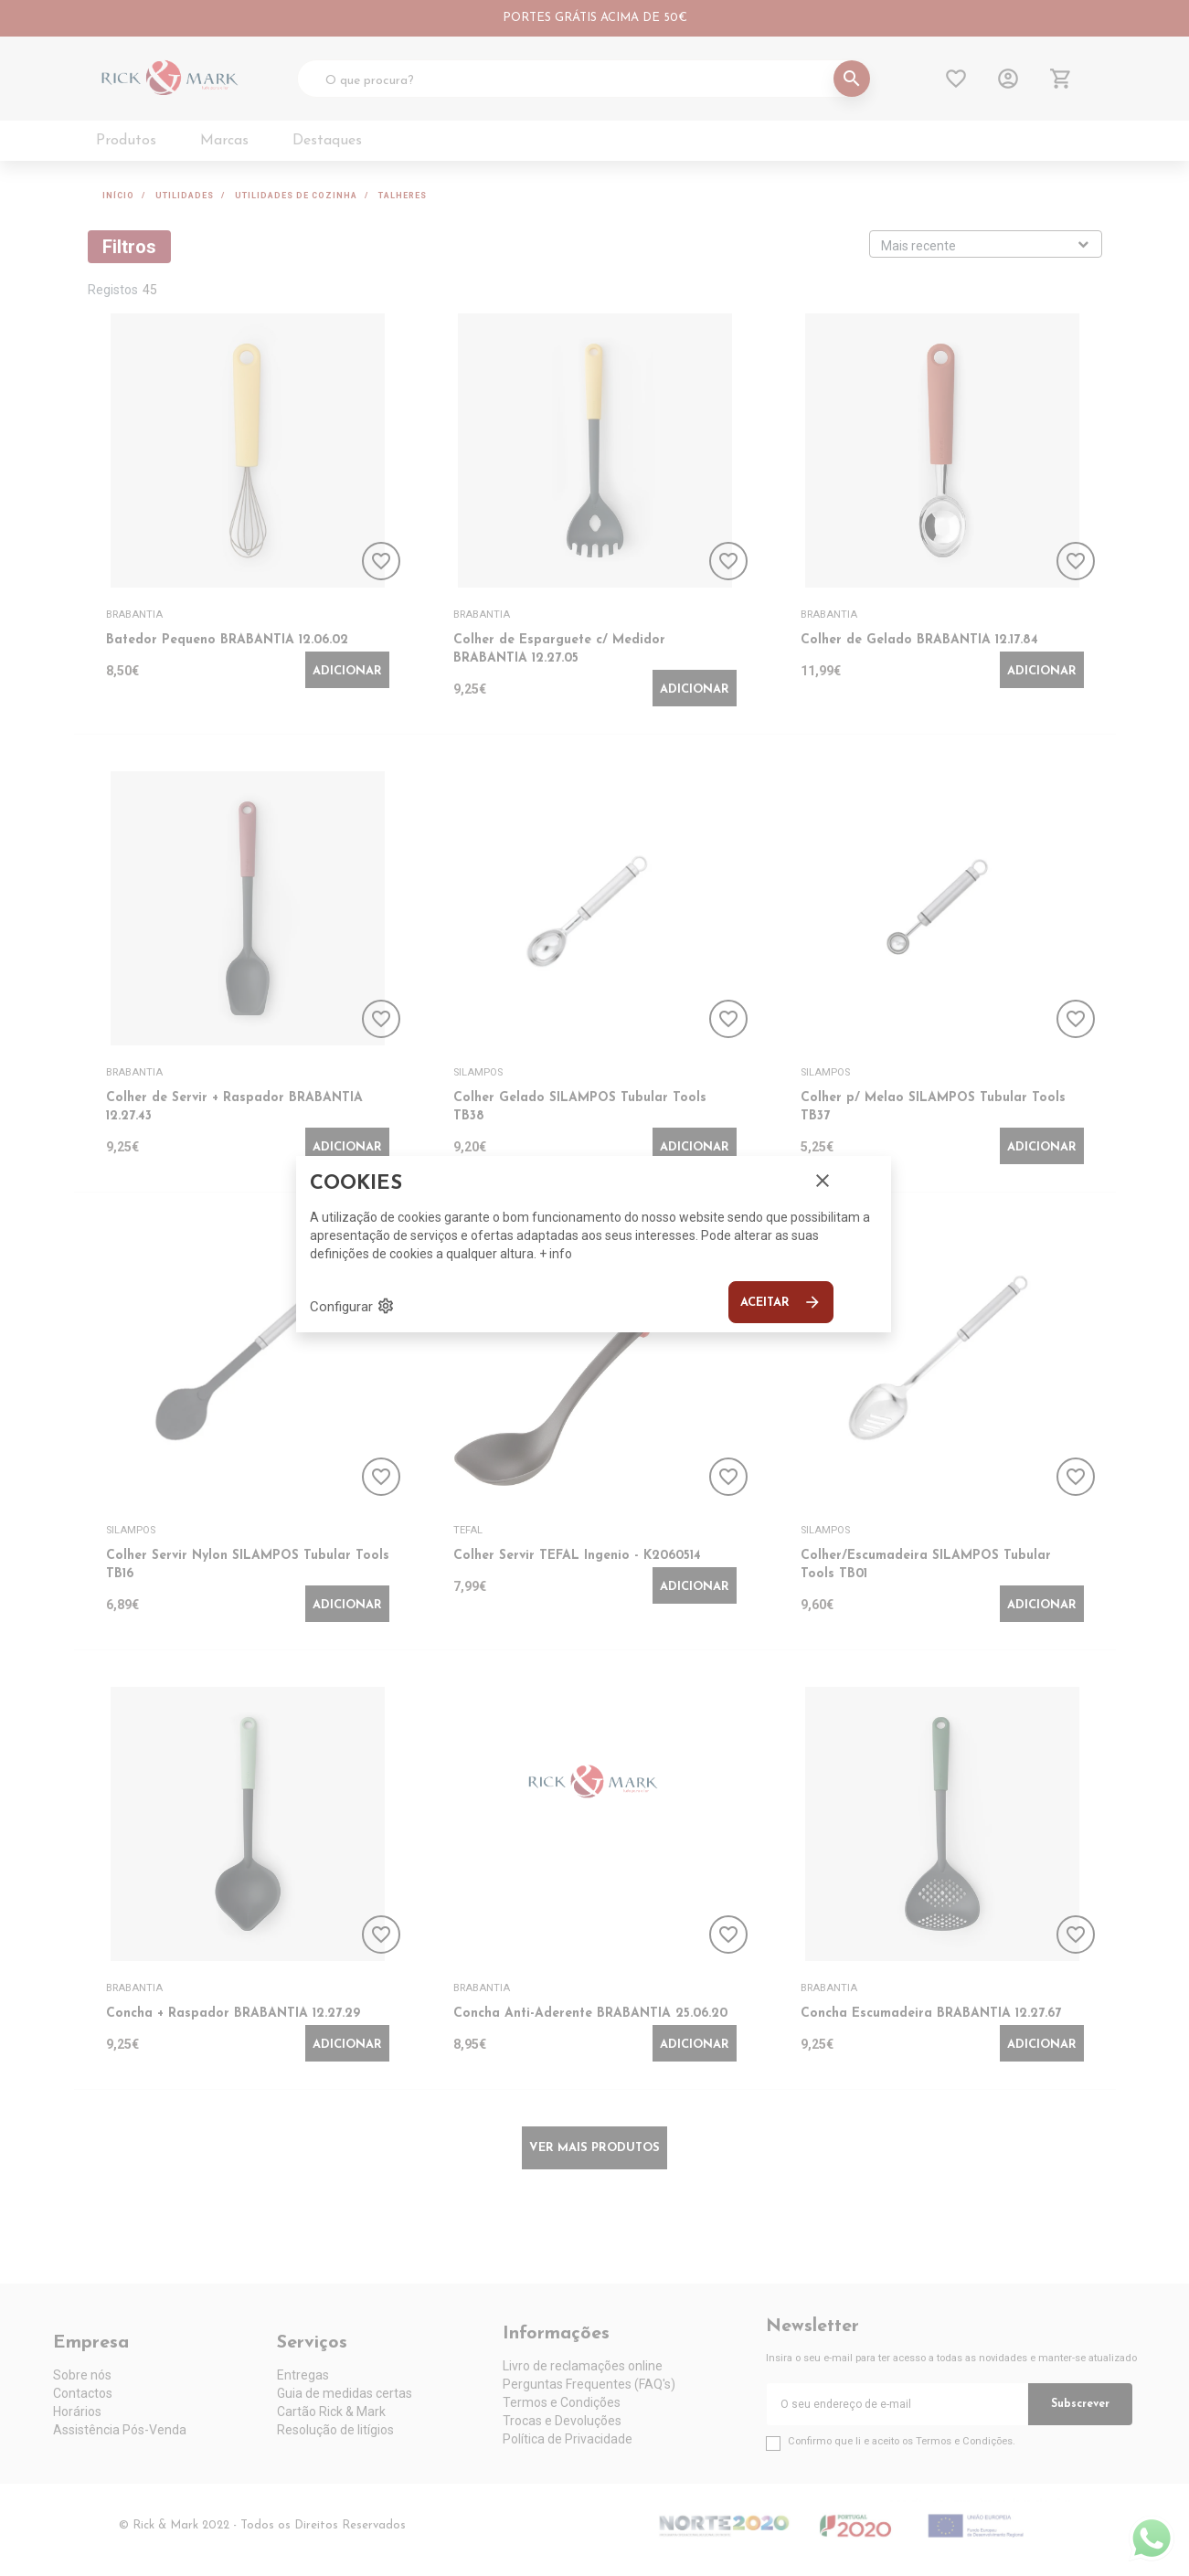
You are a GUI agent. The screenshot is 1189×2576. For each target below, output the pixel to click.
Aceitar (781, 1302)
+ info (555, 1253)
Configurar (352, 1306)
